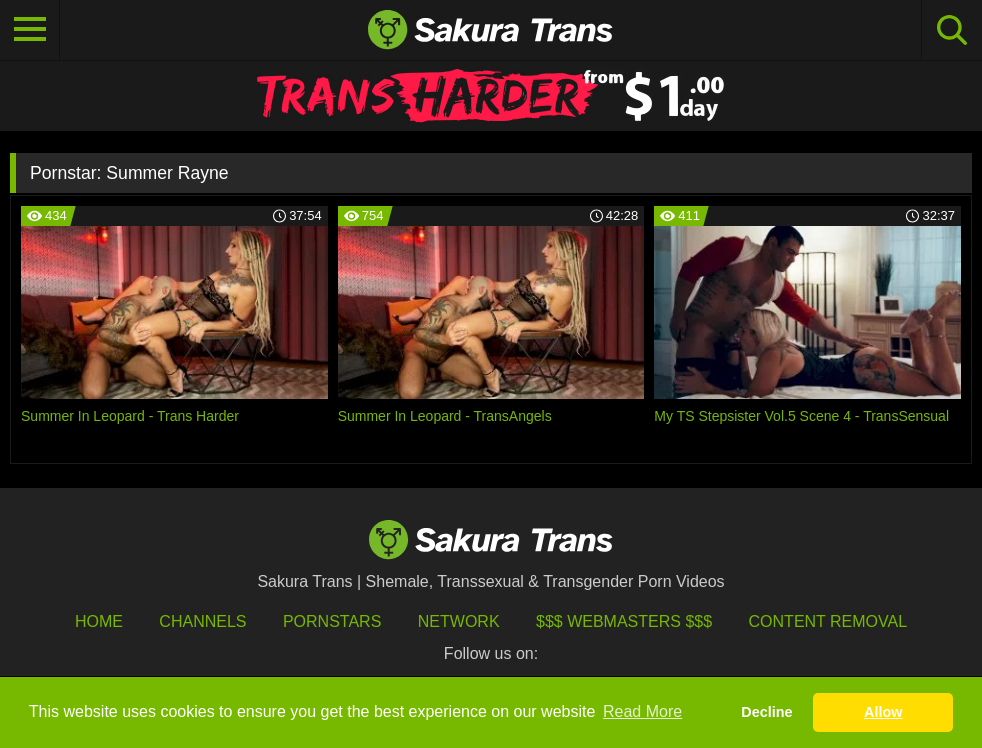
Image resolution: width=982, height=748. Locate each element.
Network (459, 621)
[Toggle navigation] (30, 30)
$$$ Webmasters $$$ (624, 621)
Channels (202, 621)
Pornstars (332, 621)
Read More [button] (642, 711)
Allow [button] (883, 712)
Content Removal (828, 621)
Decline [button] (766, 712)
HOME (99, 621)
